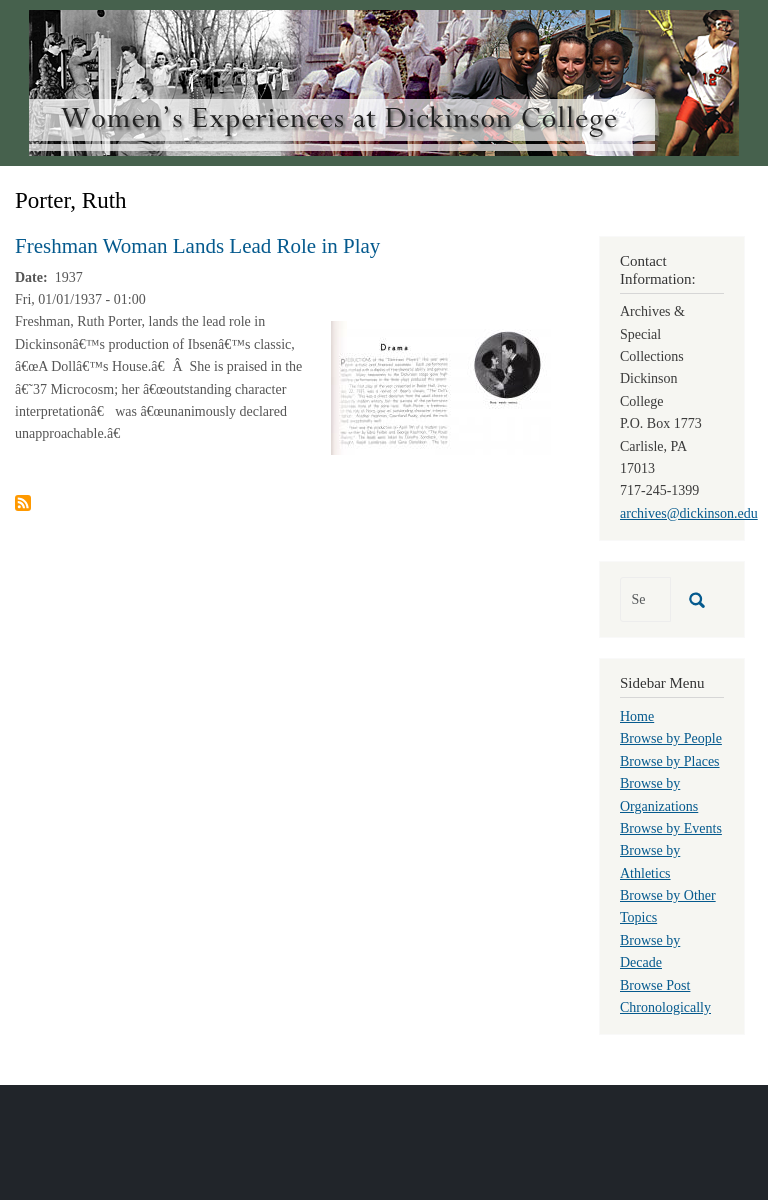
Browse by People (671, 738)
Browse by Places (670, 761)
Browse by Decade (650, 951)
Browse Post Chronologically (665, 996)
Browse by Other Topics (668, 906)
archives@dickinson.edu (689, 513)
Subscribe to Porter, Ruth (23, 503)
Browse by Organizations (659, 794)
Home (637, 716)
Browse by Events (671, 828)
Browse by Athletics (650, 861)
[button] (441, 387)
